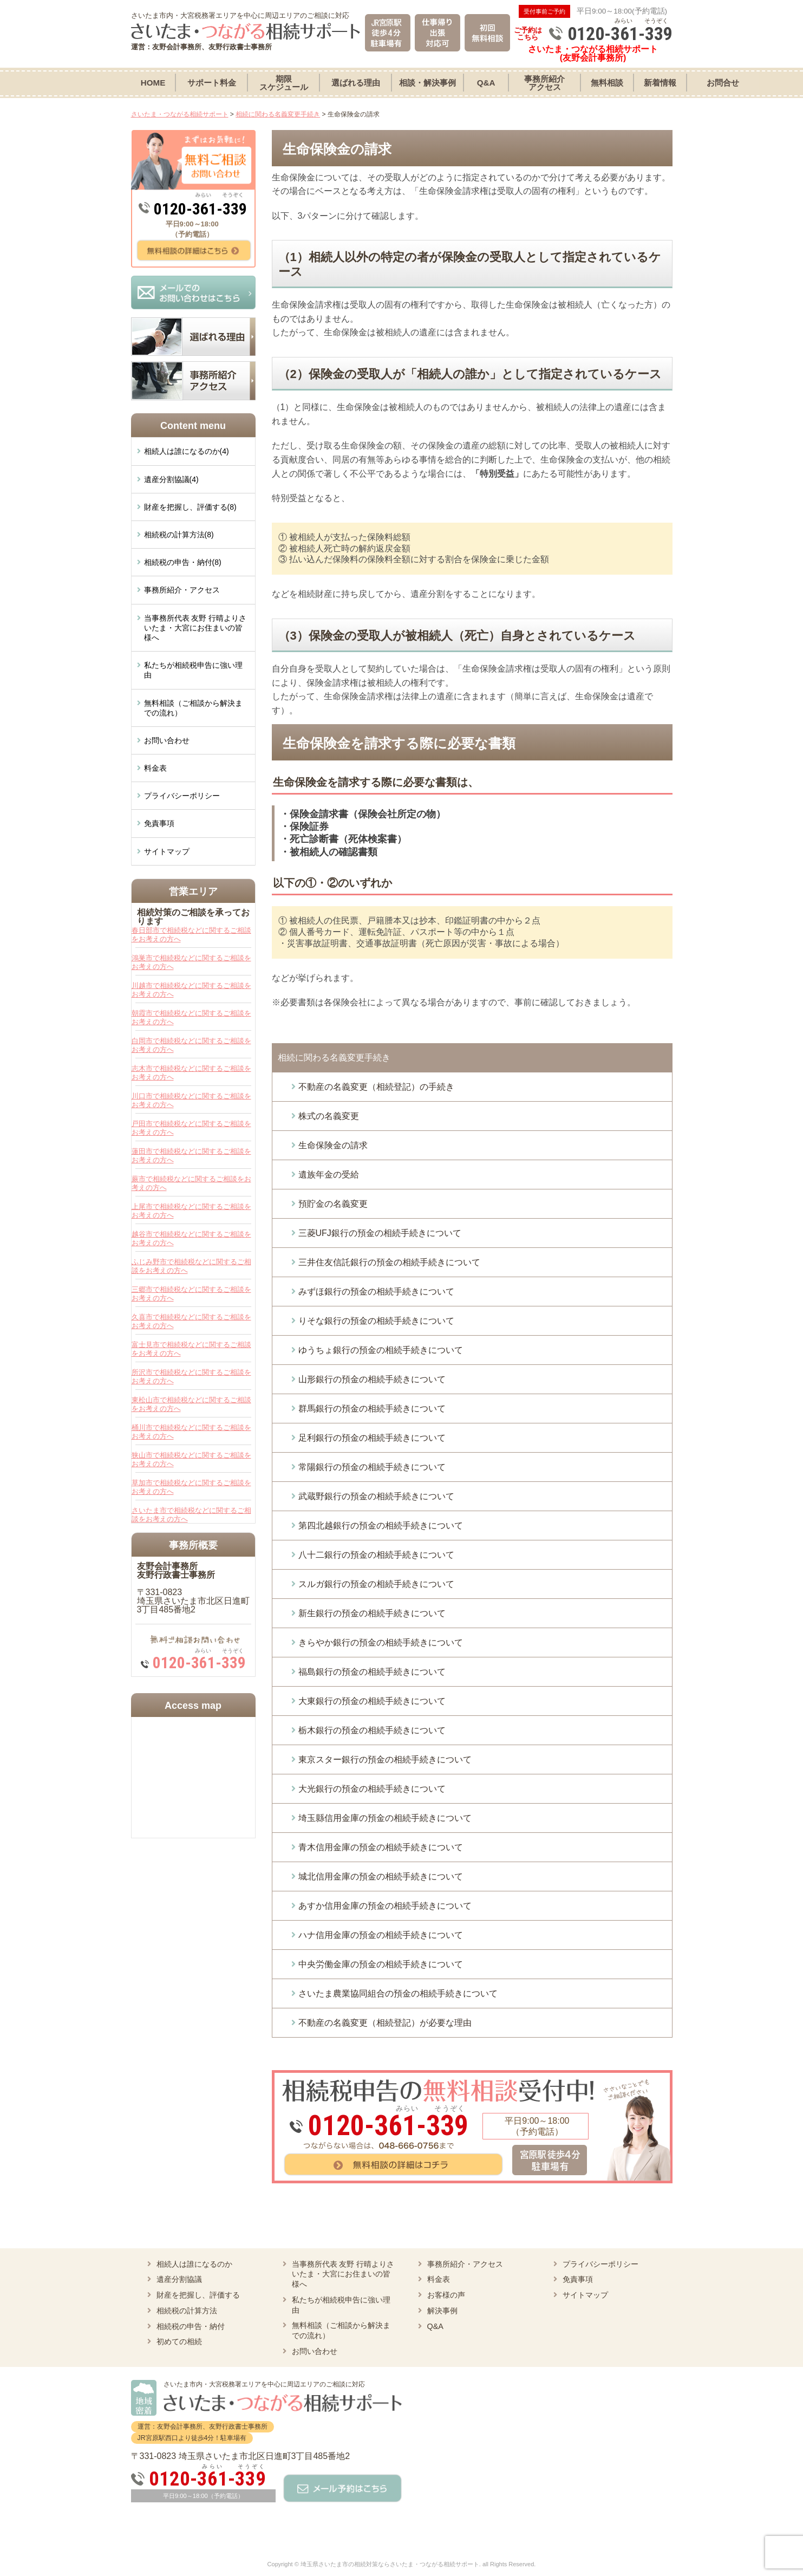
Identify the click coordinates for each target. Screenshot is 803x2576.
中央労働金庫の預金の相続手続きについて (380, 1964)
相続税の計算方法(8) (179, 534)
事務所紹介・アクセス (182, 590)
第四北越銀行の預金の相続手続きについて (380, 1525)
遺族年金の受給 (328, 1174)
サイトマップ (167, 851)
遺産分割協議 (179, 2279)
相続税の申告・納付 (190, 2326)
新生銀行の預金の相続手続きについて (372, 1613)
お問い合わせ (167, 740)
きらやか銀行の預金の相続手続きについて (380, 1642)
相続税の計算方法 (186, 2310)
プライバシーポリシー (182, 795)
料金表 (155, 768)
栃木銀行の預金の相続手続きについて (372, 1730)
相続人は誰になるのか (194, 2264)
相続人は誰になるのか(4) (186, 451)
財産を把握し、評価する (198, 2295)
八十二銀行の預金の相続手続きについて (376, 1554)
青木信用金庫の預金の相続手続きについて (380, 1847)
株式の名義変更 (328, 1116)
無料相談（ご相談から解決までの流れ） (193, 708)
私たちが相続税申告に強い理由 (193, 670)
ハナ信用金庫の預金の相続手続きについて (380, 1935)
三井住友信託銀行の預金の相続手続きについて (389, 1262)
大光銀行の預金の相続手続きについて (372, 1788)
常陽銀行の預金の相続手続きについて (372, 1467)
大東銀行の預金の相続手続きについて (372, 1701)
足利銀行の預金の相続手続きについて (372, 1437)
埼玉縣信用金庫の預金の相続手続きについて (385, 1818)
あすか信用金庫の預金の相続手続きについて (385, 1905)
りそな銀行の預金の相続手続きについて (376, 1320)
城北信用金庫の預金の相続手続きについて (380, 1876)
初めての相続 (179, 2341)
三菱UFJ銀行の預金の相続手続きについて (379, 1233)
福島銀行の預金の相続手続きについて (372, 1671)
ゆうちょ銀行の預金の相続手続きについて (380, 1350)
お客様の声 (446, 2295)
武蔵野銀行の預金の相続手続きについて (376, 1496)
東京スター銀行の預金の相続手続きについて (385, 1759)
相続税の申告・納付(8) (182, 562)
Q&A (435, 2326)
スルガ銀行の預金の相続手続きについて (376, 1584)
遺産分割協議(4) (171, 479)
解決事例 (442, 2310)
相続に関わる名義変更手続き (334, 1057)
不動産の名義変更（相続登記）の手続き (376, 1086)
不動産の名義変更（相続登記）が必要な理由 (385, 2022)
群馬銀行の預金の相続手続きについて (372, 1408)
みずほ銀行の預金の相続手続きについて (376, 1291)
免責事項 (159, 823)
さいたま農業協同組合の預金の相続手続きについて (398, 1993)
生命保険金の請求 (333, 1145)
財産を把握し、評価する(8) (190, 507)
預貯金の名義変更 (333, 1203)
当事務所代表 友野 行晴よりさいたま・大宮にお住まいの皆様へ (195, 628)
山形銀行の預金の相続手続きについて (372, 1379)
